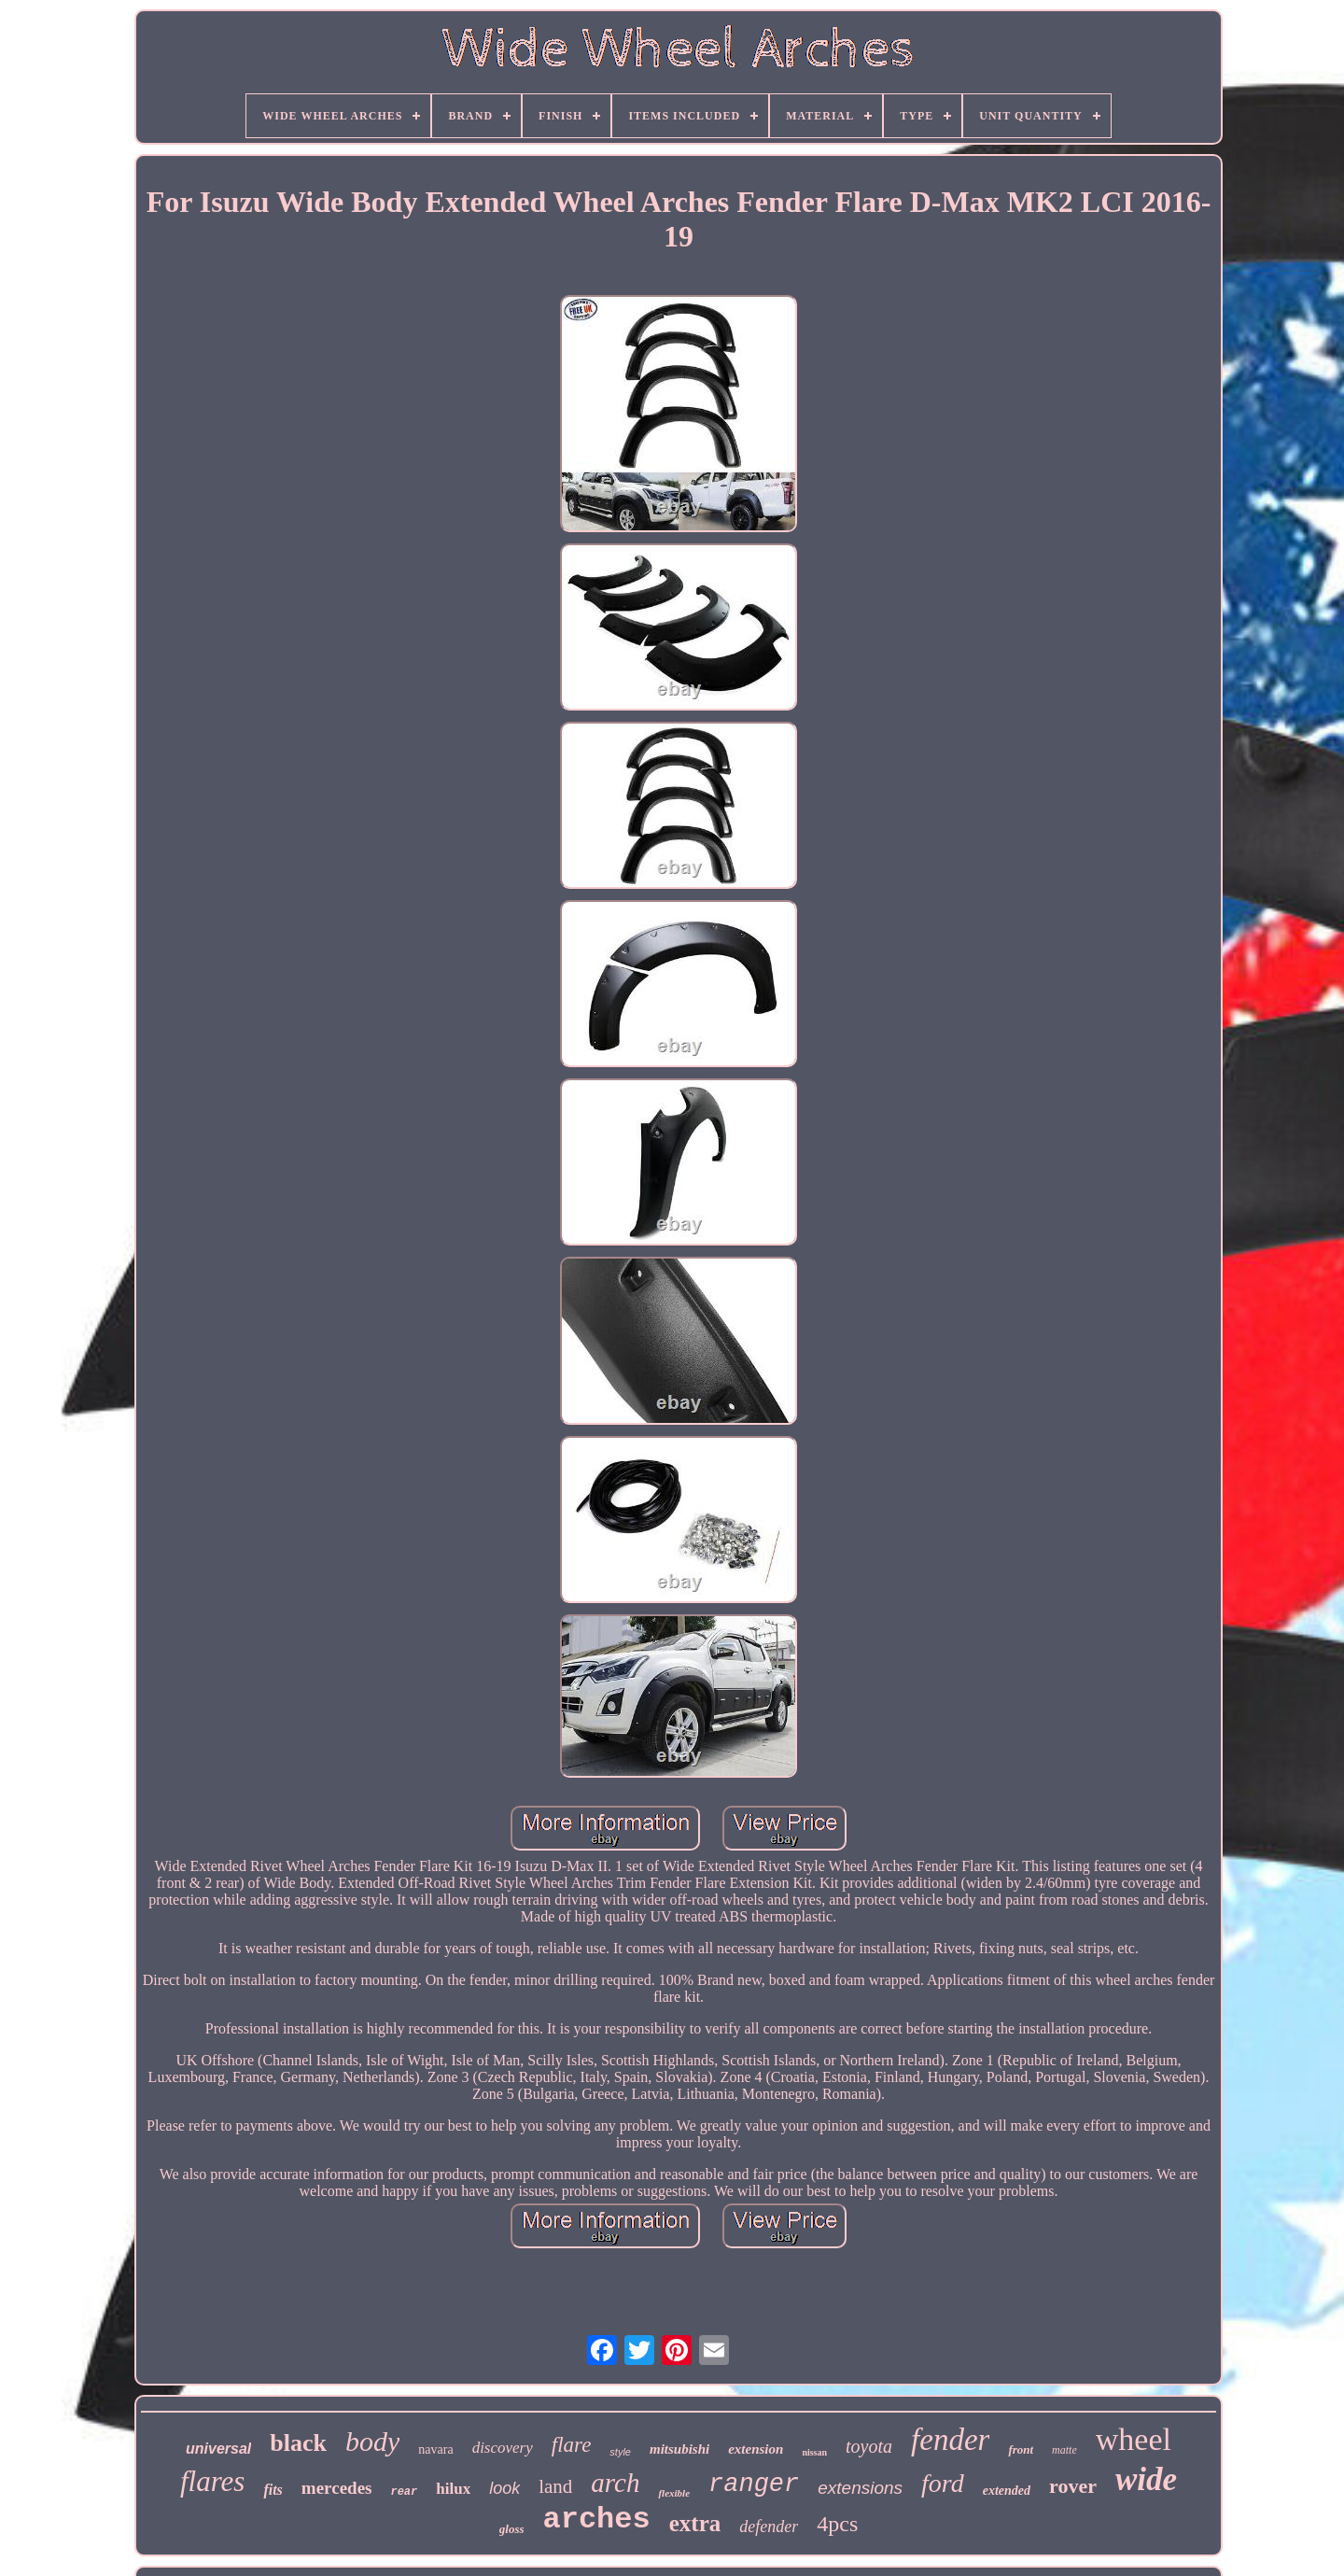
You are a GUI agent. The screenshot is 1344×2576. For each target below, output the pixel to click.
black (298, 2442)
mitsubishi (679, 2449)
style (620, 2451)
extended (1006, 2491)
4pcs (837, 2524)
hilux (453, 2489)
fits (272, 2490)
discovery (502, 2447)
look (504, 2488)
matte (1064, 2449)
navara (435, 2449)
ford (942, 2483)
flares (212, 2481)
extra (695, 2523)
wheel (1133, 2439)
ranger (753, 2484)
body (372, 2441)
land (555, 2486)
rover (1073, 2486)
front (1020, 2449)
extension (755, 2449)
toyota (869, 2446)
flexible (674, 2493)
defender (768, 2526)
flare (572, 2444)
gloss (512, 2529)
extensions (860, 2488)
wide (1146, 2479)
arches (597, 2519)
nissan (814, 2452)
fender (950, 2439)
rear (403, 2492)
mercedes (336, 2488)
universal (218, 2448)
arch (615, 2483)
